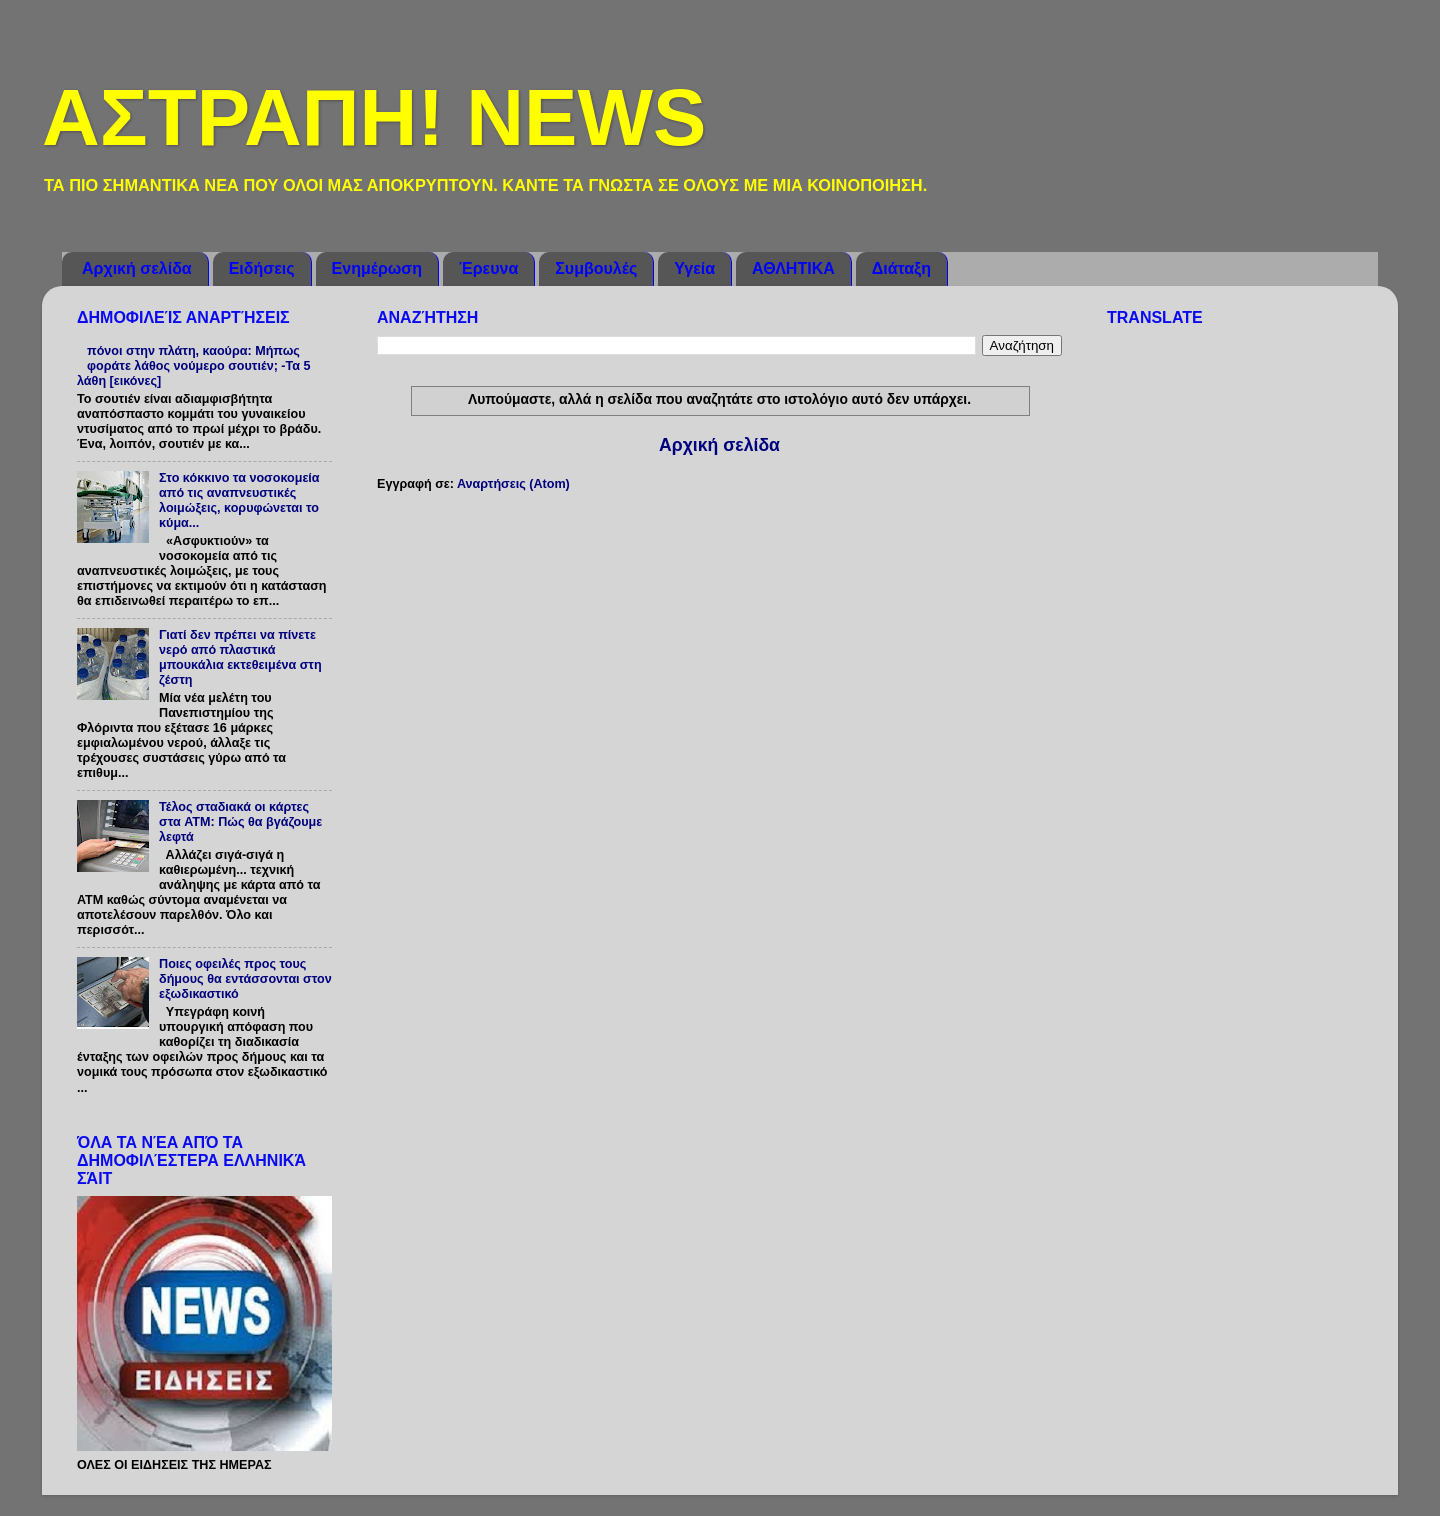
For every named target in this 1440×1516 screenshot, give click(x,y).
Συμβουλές (596, 268)
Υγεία (694, 268)
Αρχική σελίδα (137, 268)
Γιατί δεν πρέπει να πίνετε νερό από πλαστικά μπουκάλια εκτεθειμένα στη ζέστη (240, 657)
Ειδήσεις (262, 268)
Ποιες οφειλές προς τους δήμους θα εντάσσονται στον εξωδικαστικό (245, 979)
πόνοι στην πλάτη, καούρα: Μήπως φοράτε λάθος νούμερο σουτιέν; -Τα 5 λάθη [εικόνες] (194, 366)
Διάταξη (901, 268)
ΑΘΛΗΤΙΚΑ (793, 268)
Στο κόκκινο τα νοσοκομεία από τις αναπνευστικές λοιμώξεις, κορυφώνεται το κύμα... (239, 500)
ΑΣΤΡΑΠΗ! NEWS (374, 117)
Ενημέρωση (377, 268)
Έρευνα (488, 268)
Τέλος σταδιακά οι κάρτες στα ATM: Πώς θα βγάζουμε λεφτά (240, 822)
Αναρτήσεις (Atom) (513, 484)
